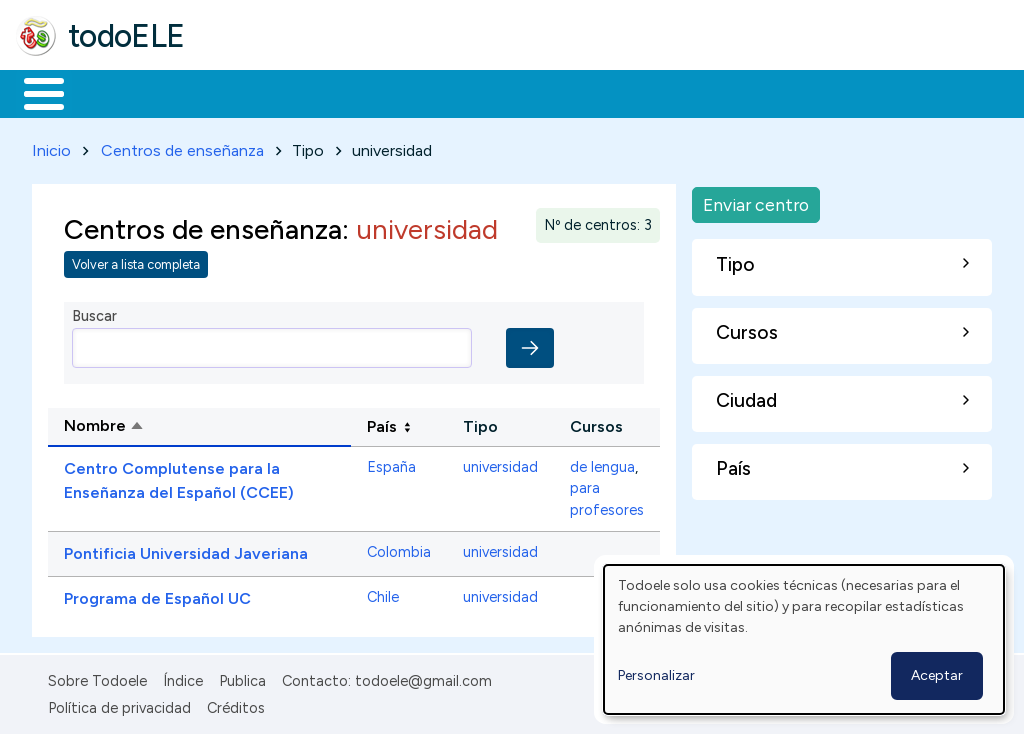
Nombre (180, 424)
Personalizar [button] (656, 675)
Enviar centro (756, 200)
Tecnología (598, 92)
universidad (500, 463)
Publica (242, 678)
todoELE (126, 36)
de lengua (602, 463)
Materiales (112, 92)
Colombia (399, 549)
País (382, 422)
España (391, 463)
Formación (241, 92)
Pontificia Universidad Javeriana (186, 550)
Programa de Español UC (157, 595)
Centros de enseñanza (182, 146)
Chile (383, 594)
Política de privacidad (119, 704)
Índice (183, 678)
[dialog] (804, 639)
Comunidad (731, 92)
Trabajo (360, 92)
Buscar (821, 92)
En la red (472, 92)
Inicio (33, 92)
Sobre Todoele (97, 678)
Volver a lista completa (136, 261)
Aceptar (937, 675)
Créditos (236, 704)
